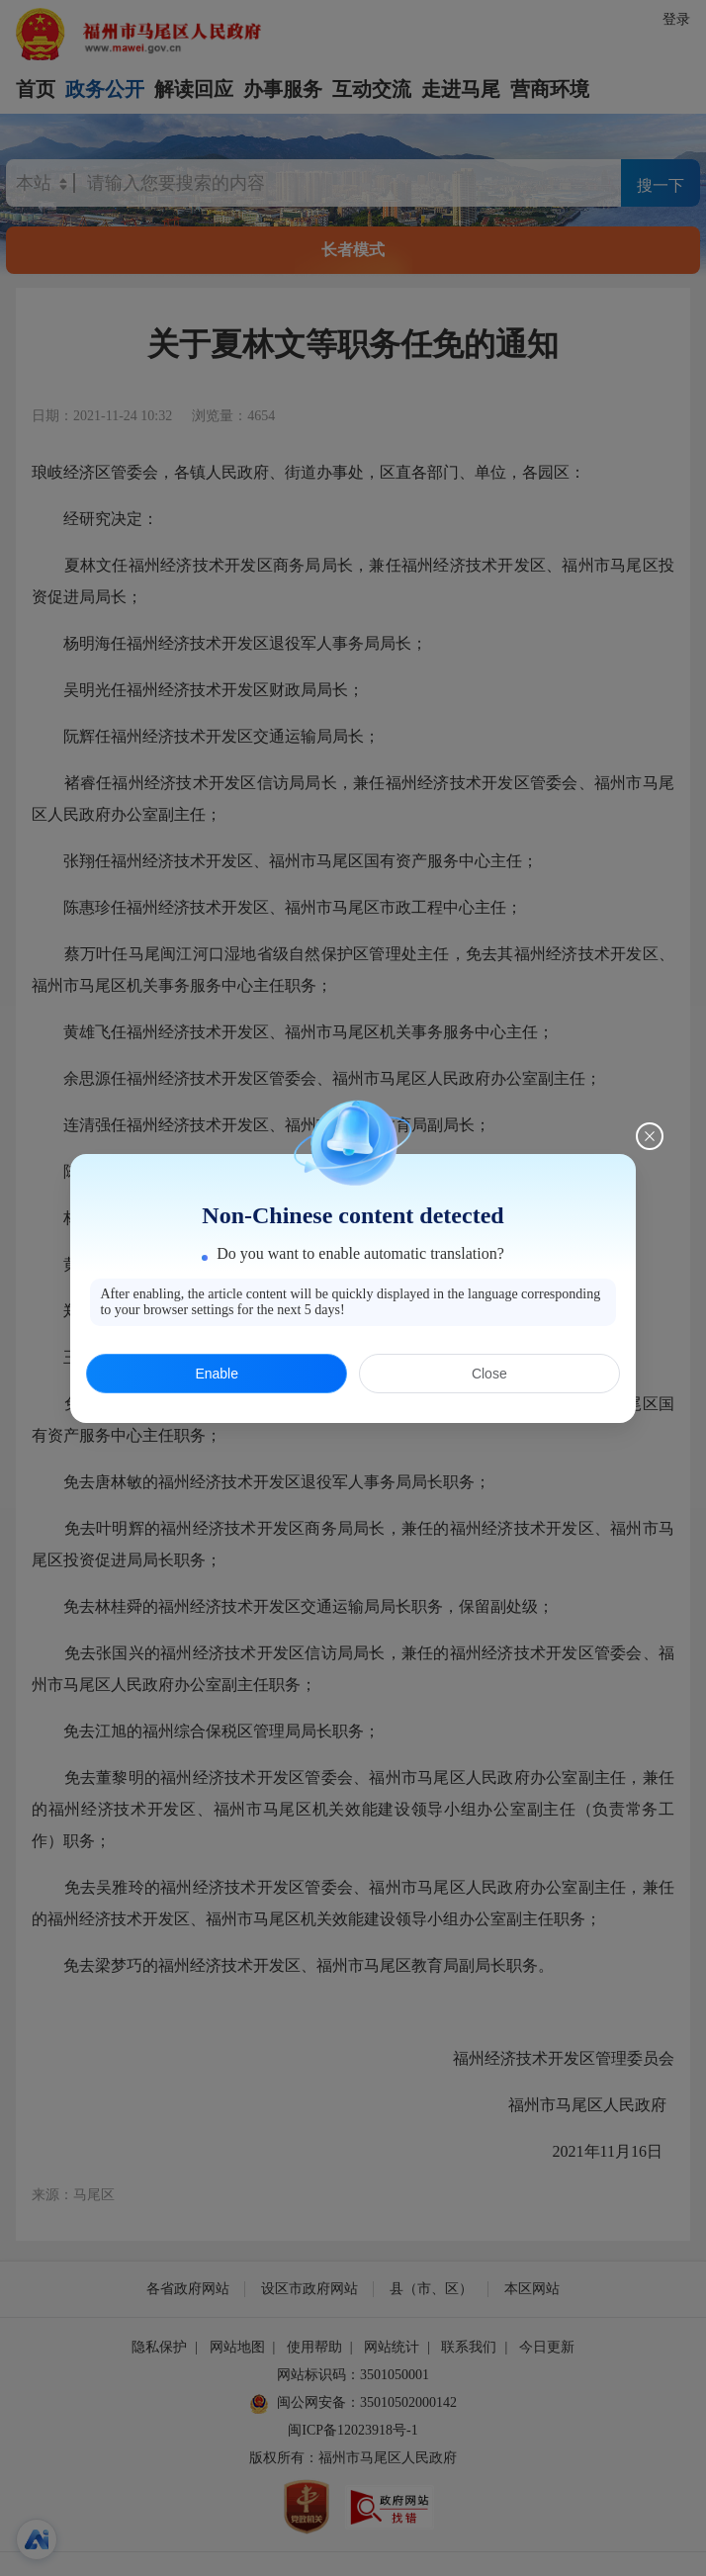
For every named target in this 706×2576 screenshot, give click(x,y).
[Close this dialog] (649, 1136)
